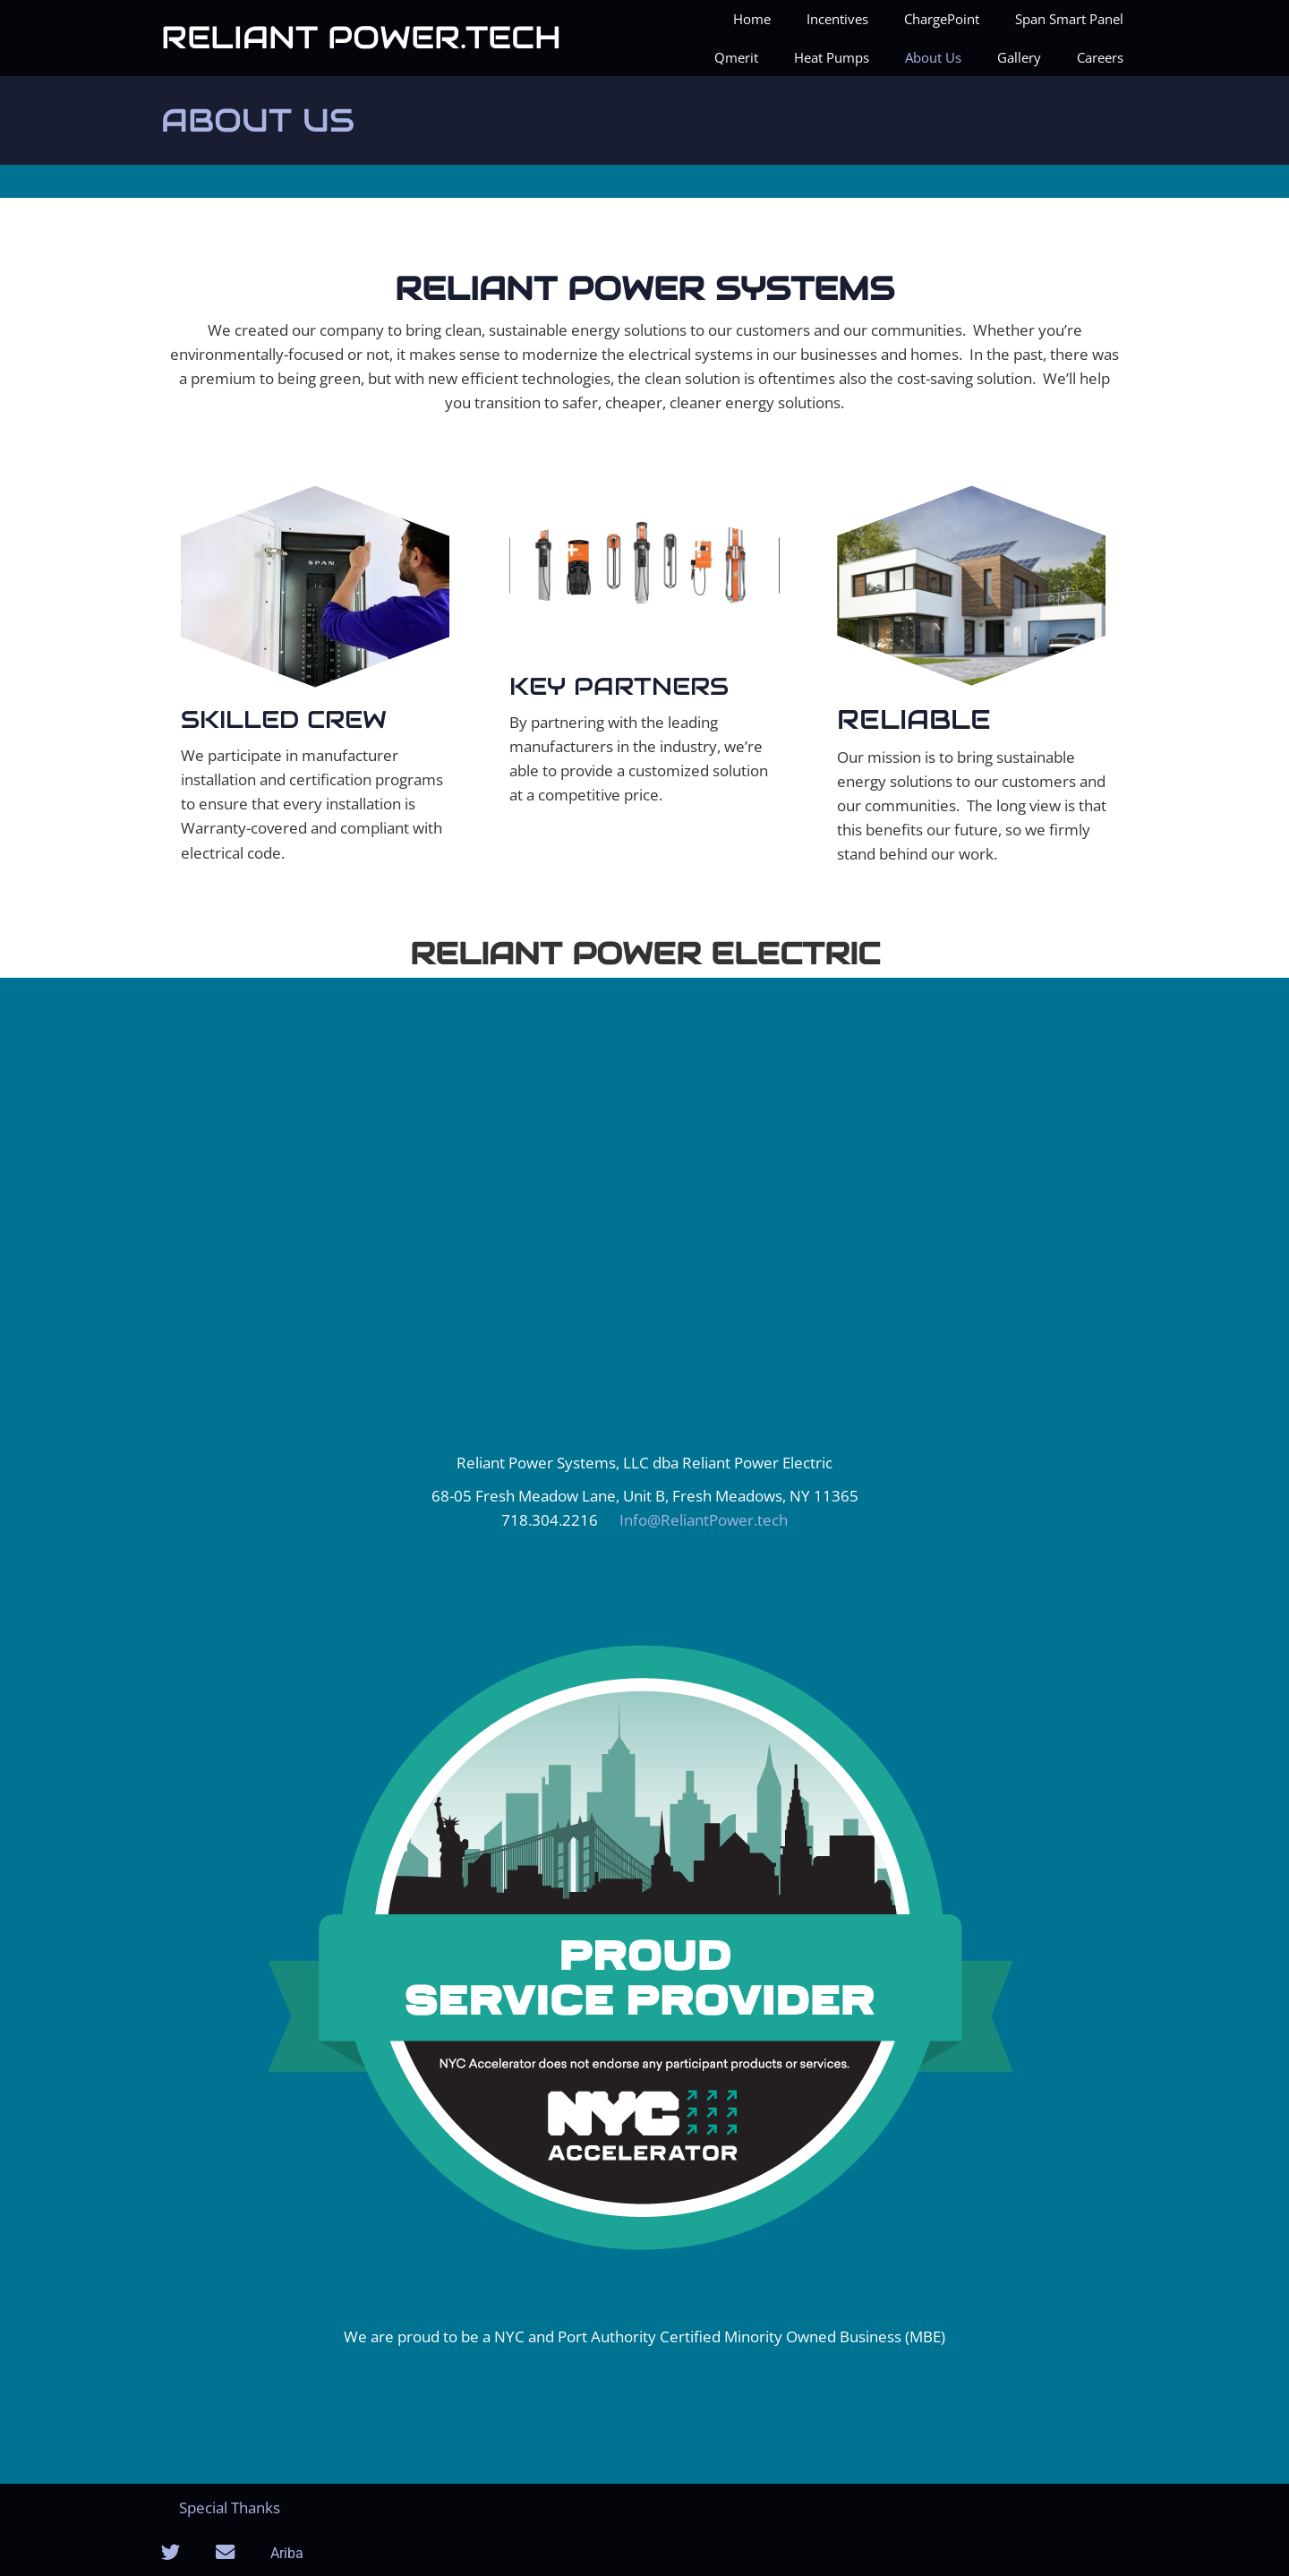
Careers (1100, 57)
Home (752, 19)
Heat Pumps (831, 57)
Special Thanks (229, 2507)
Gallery (1019, 57)
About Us (933, 57)
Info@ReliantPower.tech (703, 1520)
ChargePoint (941, 19)
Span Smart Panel (1069, 19)
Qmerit (736, 57)
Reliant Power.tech (361, 37)
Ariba (286, 2553)
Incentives (837, 19)
